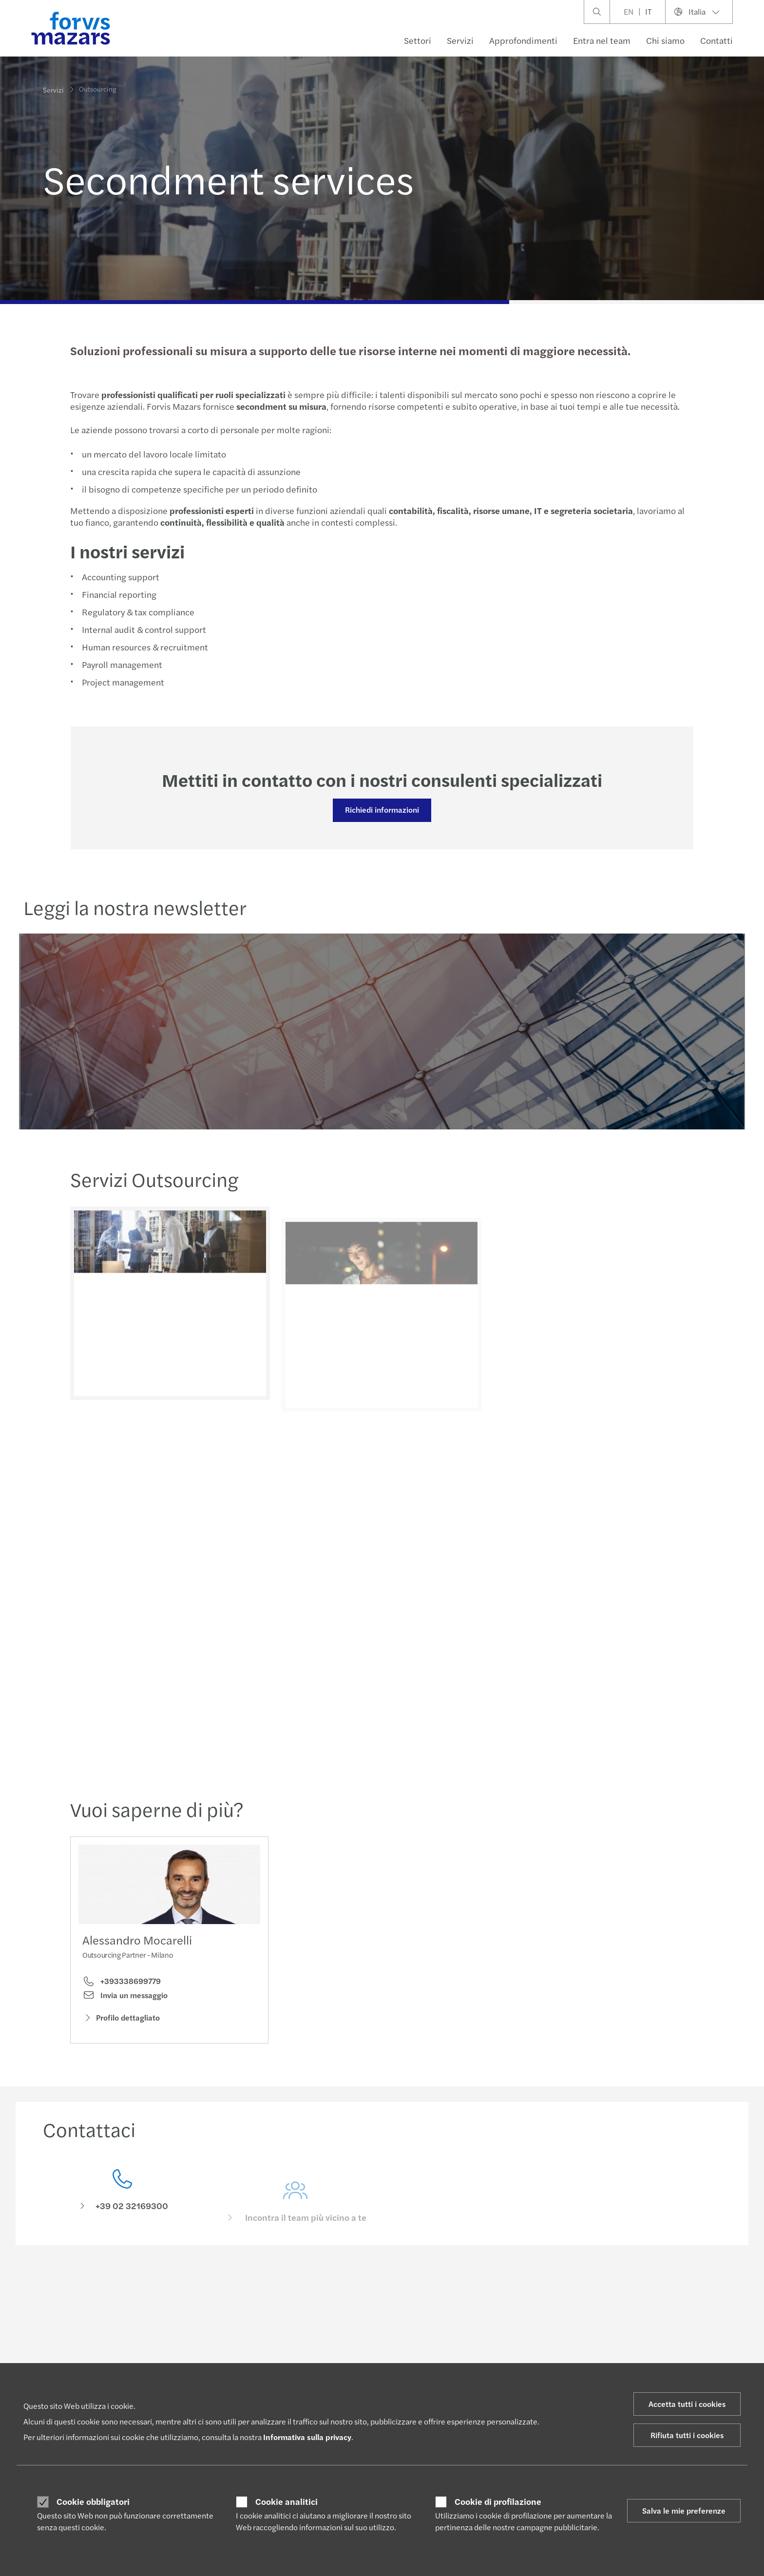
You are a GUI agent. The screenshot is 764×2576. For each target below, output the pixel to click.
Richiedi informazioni (381, 809)
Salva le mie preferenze (684, 2510)
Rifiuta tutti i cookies (687, 2435)
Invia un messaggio (125, 1998)
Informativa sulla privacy (307, 2436)
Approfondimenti (523, 40)
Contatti (716, 40)
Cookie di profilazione (498, 2501)
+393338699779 (121, 1984)
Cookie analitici (286, 2501)
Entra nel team (601, 40)
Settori (417, 40)
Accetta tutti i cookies (687, 2403)
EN (628, 11)
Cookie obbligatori (93, 2501)
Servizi (460, 40)
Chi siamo (665, 40)
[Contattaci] (122, 2208)
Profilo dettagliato (121, 2020)
